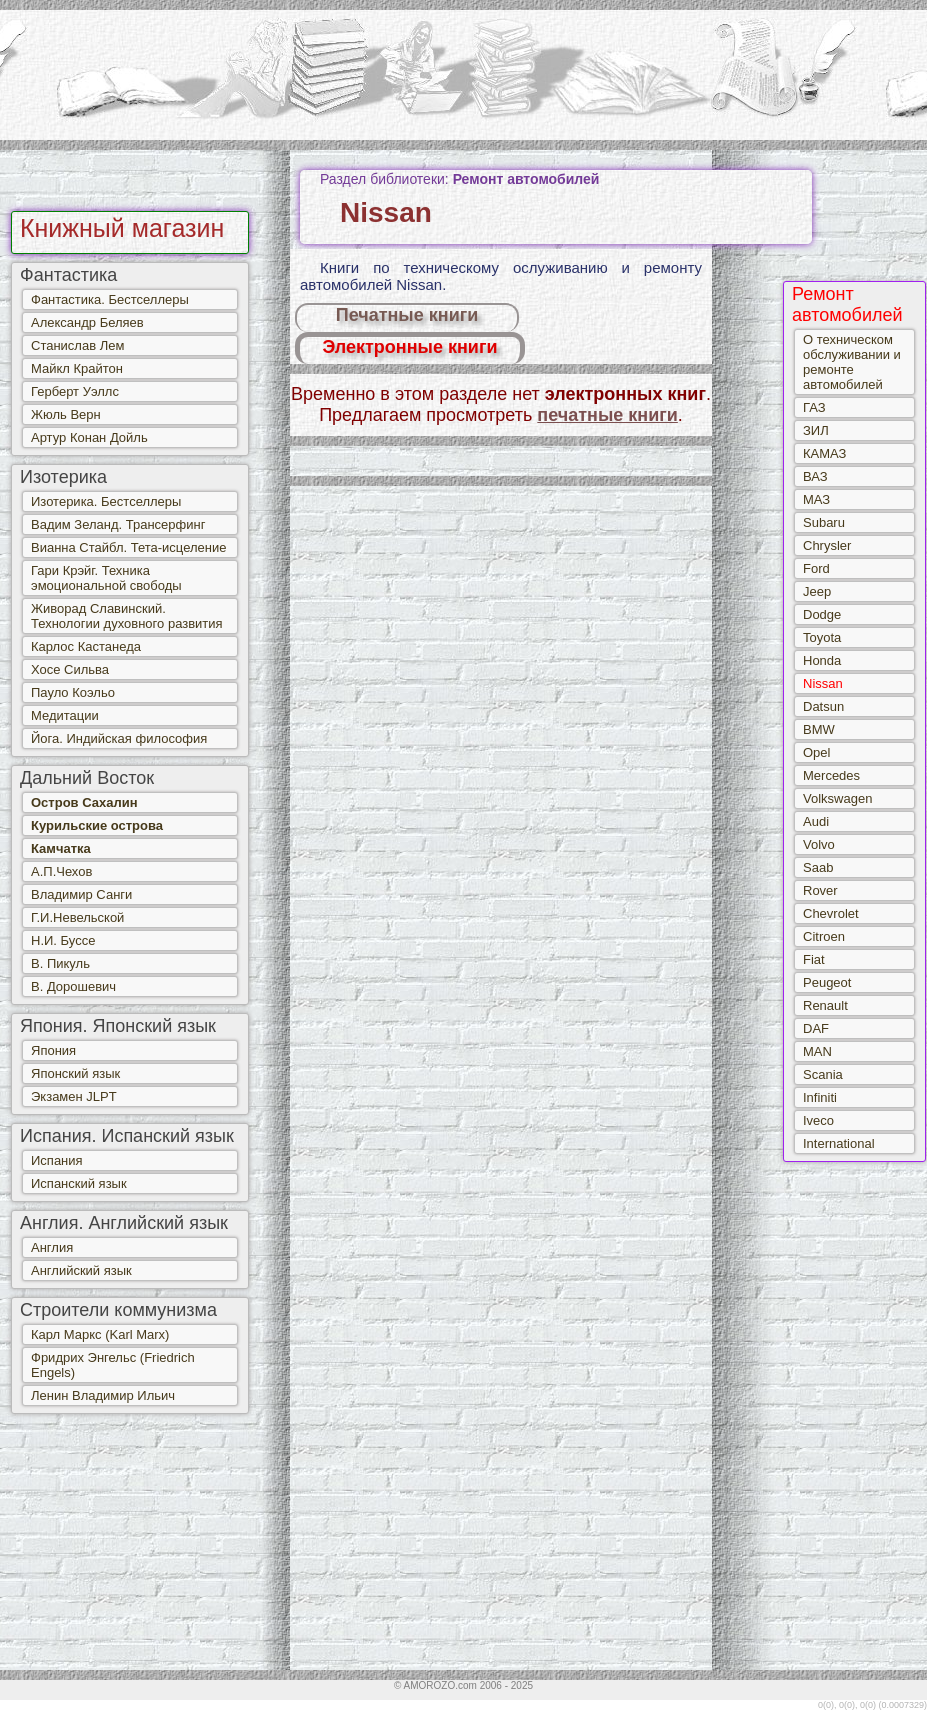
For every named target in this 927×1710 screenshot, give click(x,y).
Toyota (822, 637)
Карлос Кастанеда (86, 646)
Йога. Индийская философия (119, 738)
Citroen (824, 936)
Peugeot (827, 982)
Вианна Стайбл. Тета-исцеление (128, 547)
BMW (819, 729)
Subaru (824, 522)
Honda (822, 660)
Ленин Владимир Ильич (103, 1395)
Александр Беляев (87, 322)
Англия (52, 1247)
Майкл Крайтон (77, 368)
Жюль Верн (66, 414)
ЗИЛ (816, 430)
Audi (816, 821)
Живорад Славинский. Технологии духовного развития (127, 616)
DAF (816, 1028)
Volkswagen (837, 798)
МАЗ (816, 499)
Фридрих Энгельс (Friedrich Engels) (113, 1365)
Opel (816, 752)
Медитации (65, 715)
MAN (817, 1051)
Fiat (814, 959)
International (839, 1143)
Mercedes (831, 775)
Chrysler (827, 545)
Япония (53, 1050)
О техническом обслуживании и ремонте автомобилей (852, 362)
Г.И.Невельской (77, 917)
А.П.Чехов (61, 871)
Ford (816, 568)
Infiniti (820, 1097)
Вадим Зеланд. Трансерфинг (118, 524)
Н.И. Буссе (63, 940)
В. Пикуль (60, 963)
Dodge (822, 614)
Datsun (823, 706)
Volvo (819, 844)
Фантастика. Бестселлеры (110, 299)
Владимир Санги (81, 894)
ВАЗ (815, 476)
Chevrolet (831, 913)
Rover (820, 890)
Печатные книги (407, 315)
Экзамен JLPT (74, 1096)
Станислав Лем (77, 345)
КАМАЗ (824, 453)
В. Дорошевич (73, 986)
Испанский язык (79, 1183)
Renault (825, 1005)
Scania (823, 1074)
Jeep (817, 591)
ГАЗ (814, 407)
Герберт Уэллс (75, 391)
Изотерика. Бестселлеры (106, 501)
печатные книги (607, 415)
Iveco (818, 1120)
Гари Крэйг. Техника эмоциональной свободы (106, 578)
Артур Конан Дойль (89, 437)
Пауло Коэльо (73, 692)
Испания (57, 1160)
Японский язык (75, 1073)
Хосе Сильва (70, 669)
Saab (818, 867)
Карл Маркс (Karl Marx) (100, 1334)
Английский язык (81, 1270)
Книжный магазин (122, 228)
